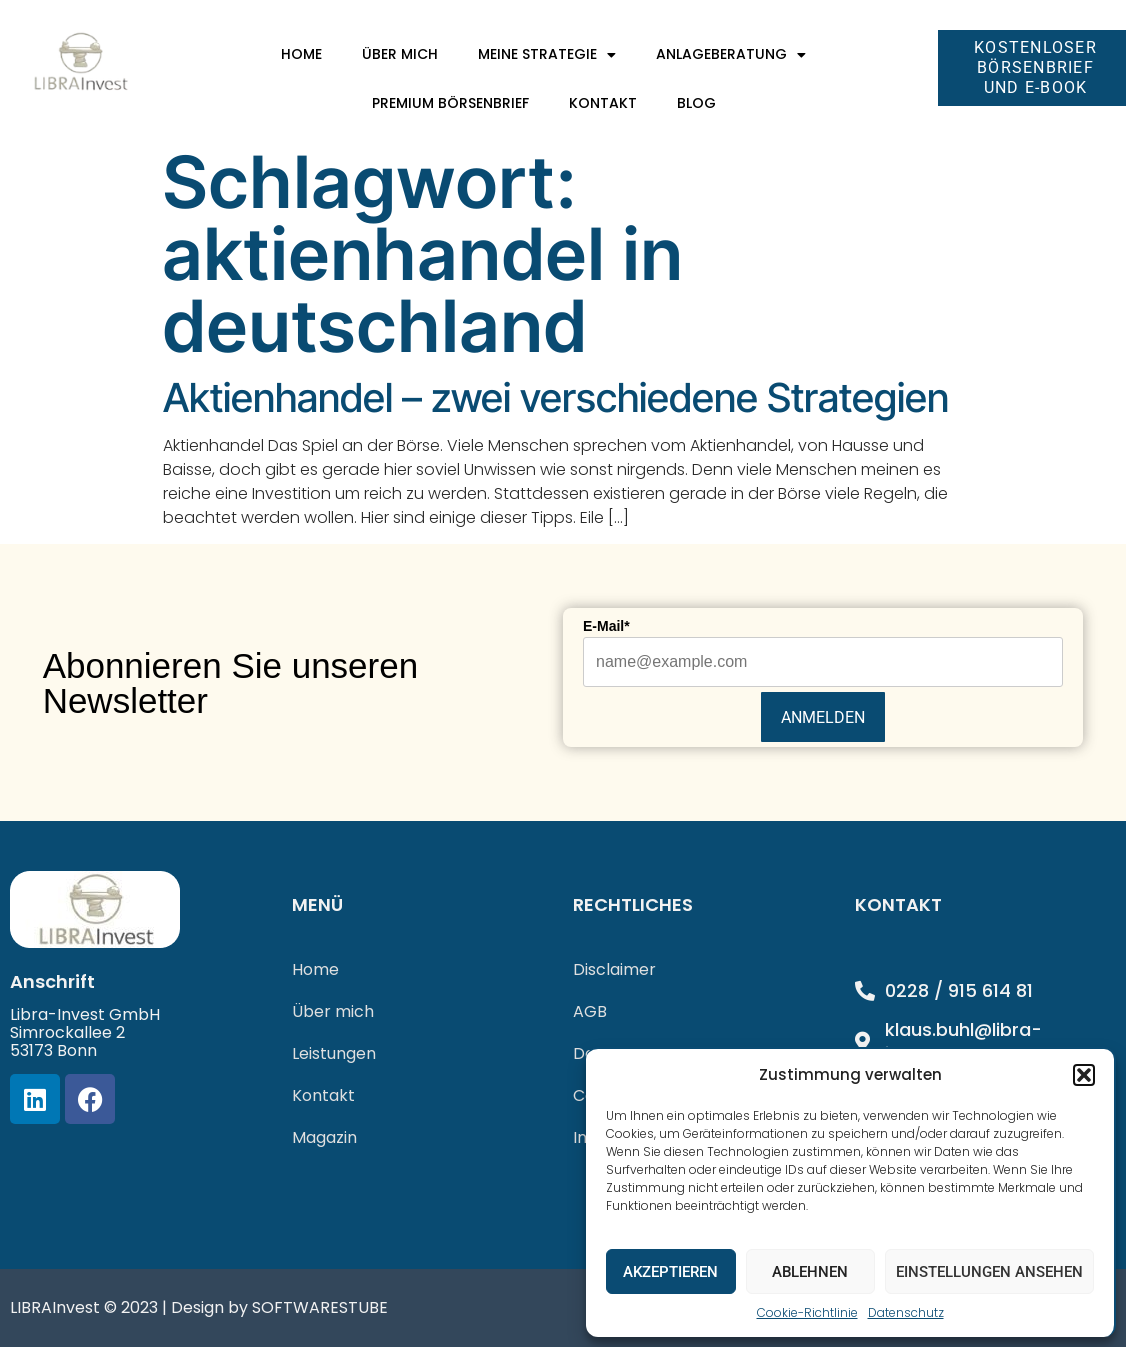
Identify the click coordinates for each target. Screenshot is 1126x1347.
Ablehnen (810, 1272)
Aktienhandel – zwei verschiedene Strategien (556, 397)
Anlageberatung (731, 55)
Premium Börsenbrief (450, 103)
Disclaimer (614, 969)
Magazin (324, 1137)
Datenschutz (906, 1312)
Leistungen (334, 1053)
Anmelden (823, 717)
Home (301, 54)
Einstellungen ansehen (989, 1272)
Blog (696, 103)
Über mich (400, 54)
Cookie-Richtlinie (807, 1312)
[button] (1084, 1075)
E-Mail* (606, 626)
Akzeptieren (670, 1272)
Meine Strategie (547, 55)
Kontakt (603, 103)
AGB (590, 1011)
